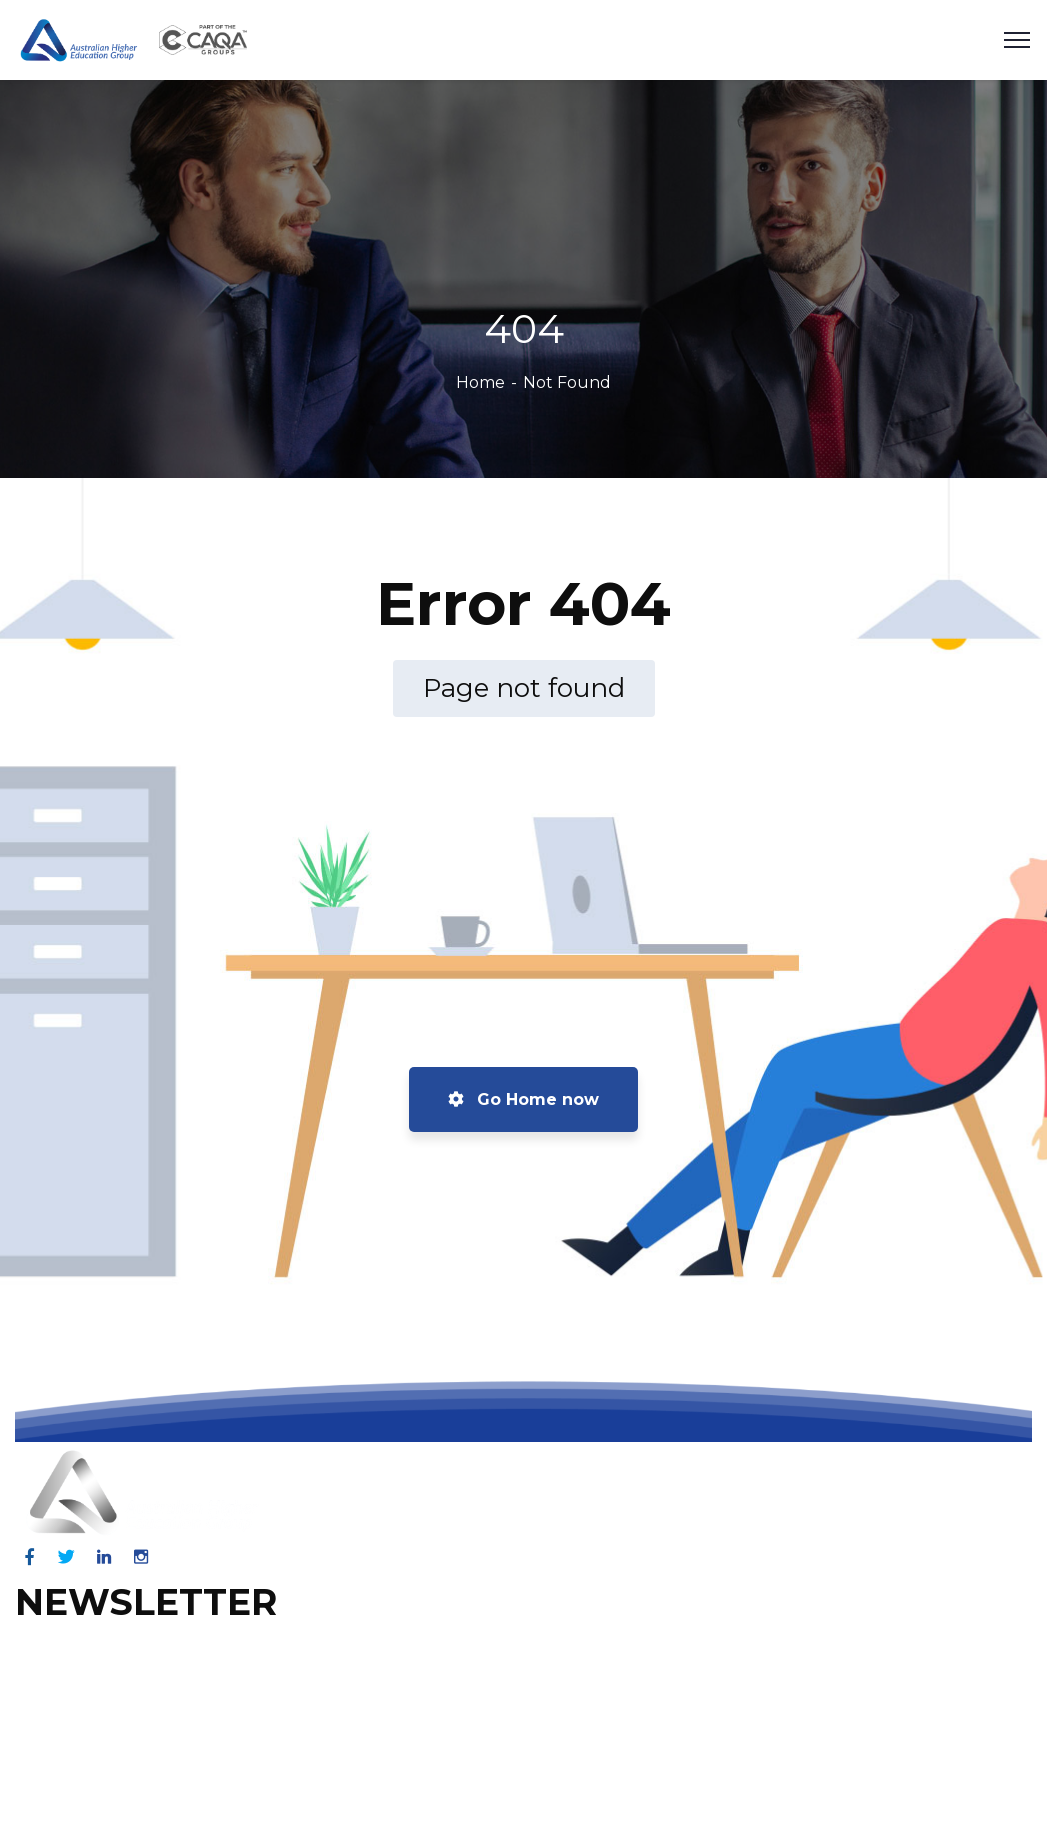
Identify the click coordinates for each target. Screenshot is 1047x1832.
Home (480, 382)
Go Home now (523, 1099)
